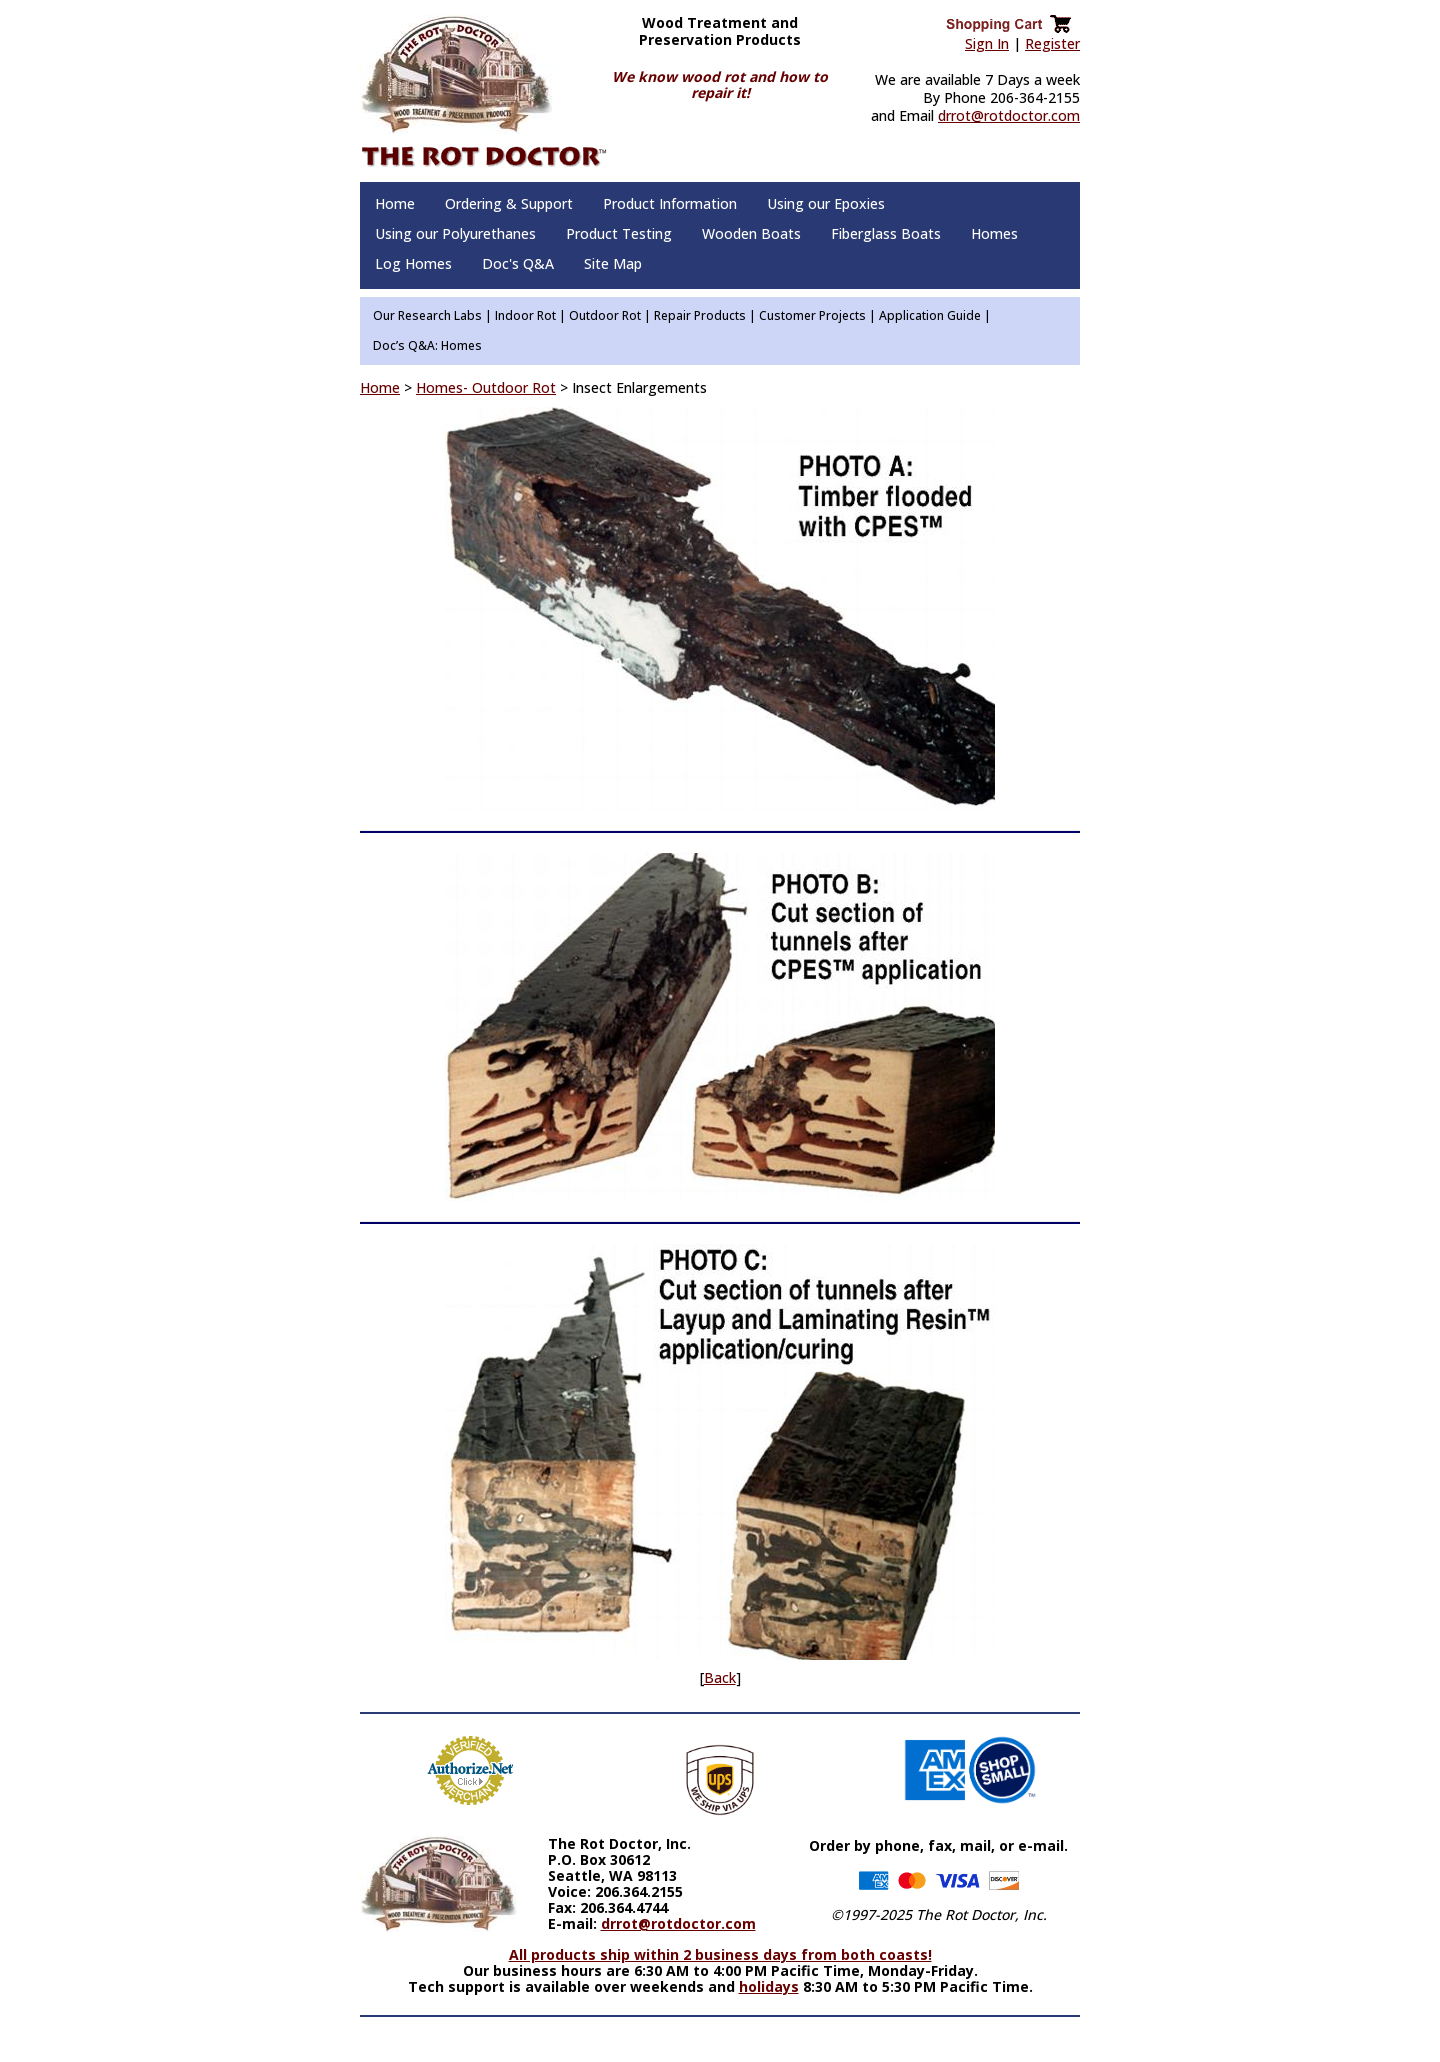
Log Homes (413, 263)
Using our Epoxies (826, 203)
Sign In (987, 43)
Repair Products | (705, 315)
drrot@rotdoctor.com (1009, 115)
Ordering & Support (509, 203)
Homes (994, 233)
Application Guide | (935, 315)
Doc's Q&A (518, 263)
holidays (769, 1986)
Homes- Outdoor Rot (486, 387)
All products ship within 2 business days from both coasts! (720, 1954)
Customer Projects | (817, 315)
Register (1052, 43)
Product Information (670, 203)
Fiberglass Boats (886, 233)
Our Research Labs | (432, 315)
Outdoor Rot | (610, 315)
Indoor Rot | (530, 315)
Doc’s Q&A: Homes (427, 345)
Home (395, 203)
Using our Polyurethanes (455, 233)
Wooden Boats (751, 233)
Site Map (613, 263)
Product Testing (619, 233)
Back (720, 1677)
